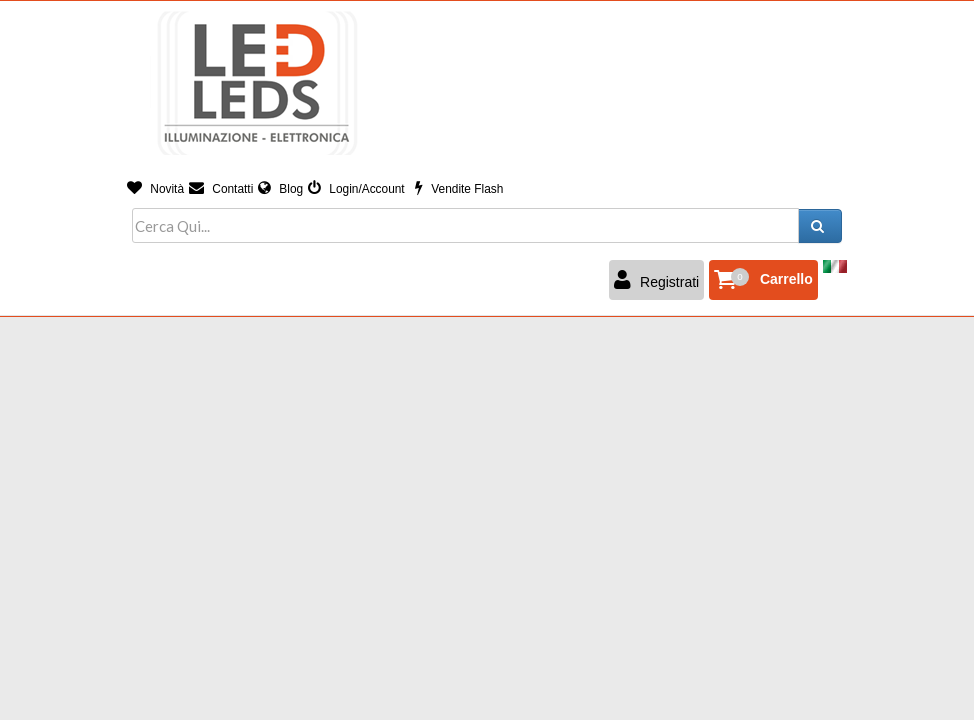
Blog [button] (280, 189)
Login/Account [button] (356, 189)
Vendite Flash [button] (459, 189)
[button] (763, 280)
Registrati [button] (656, 280)
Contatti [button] (221, 189)
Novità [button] (155, 189)
